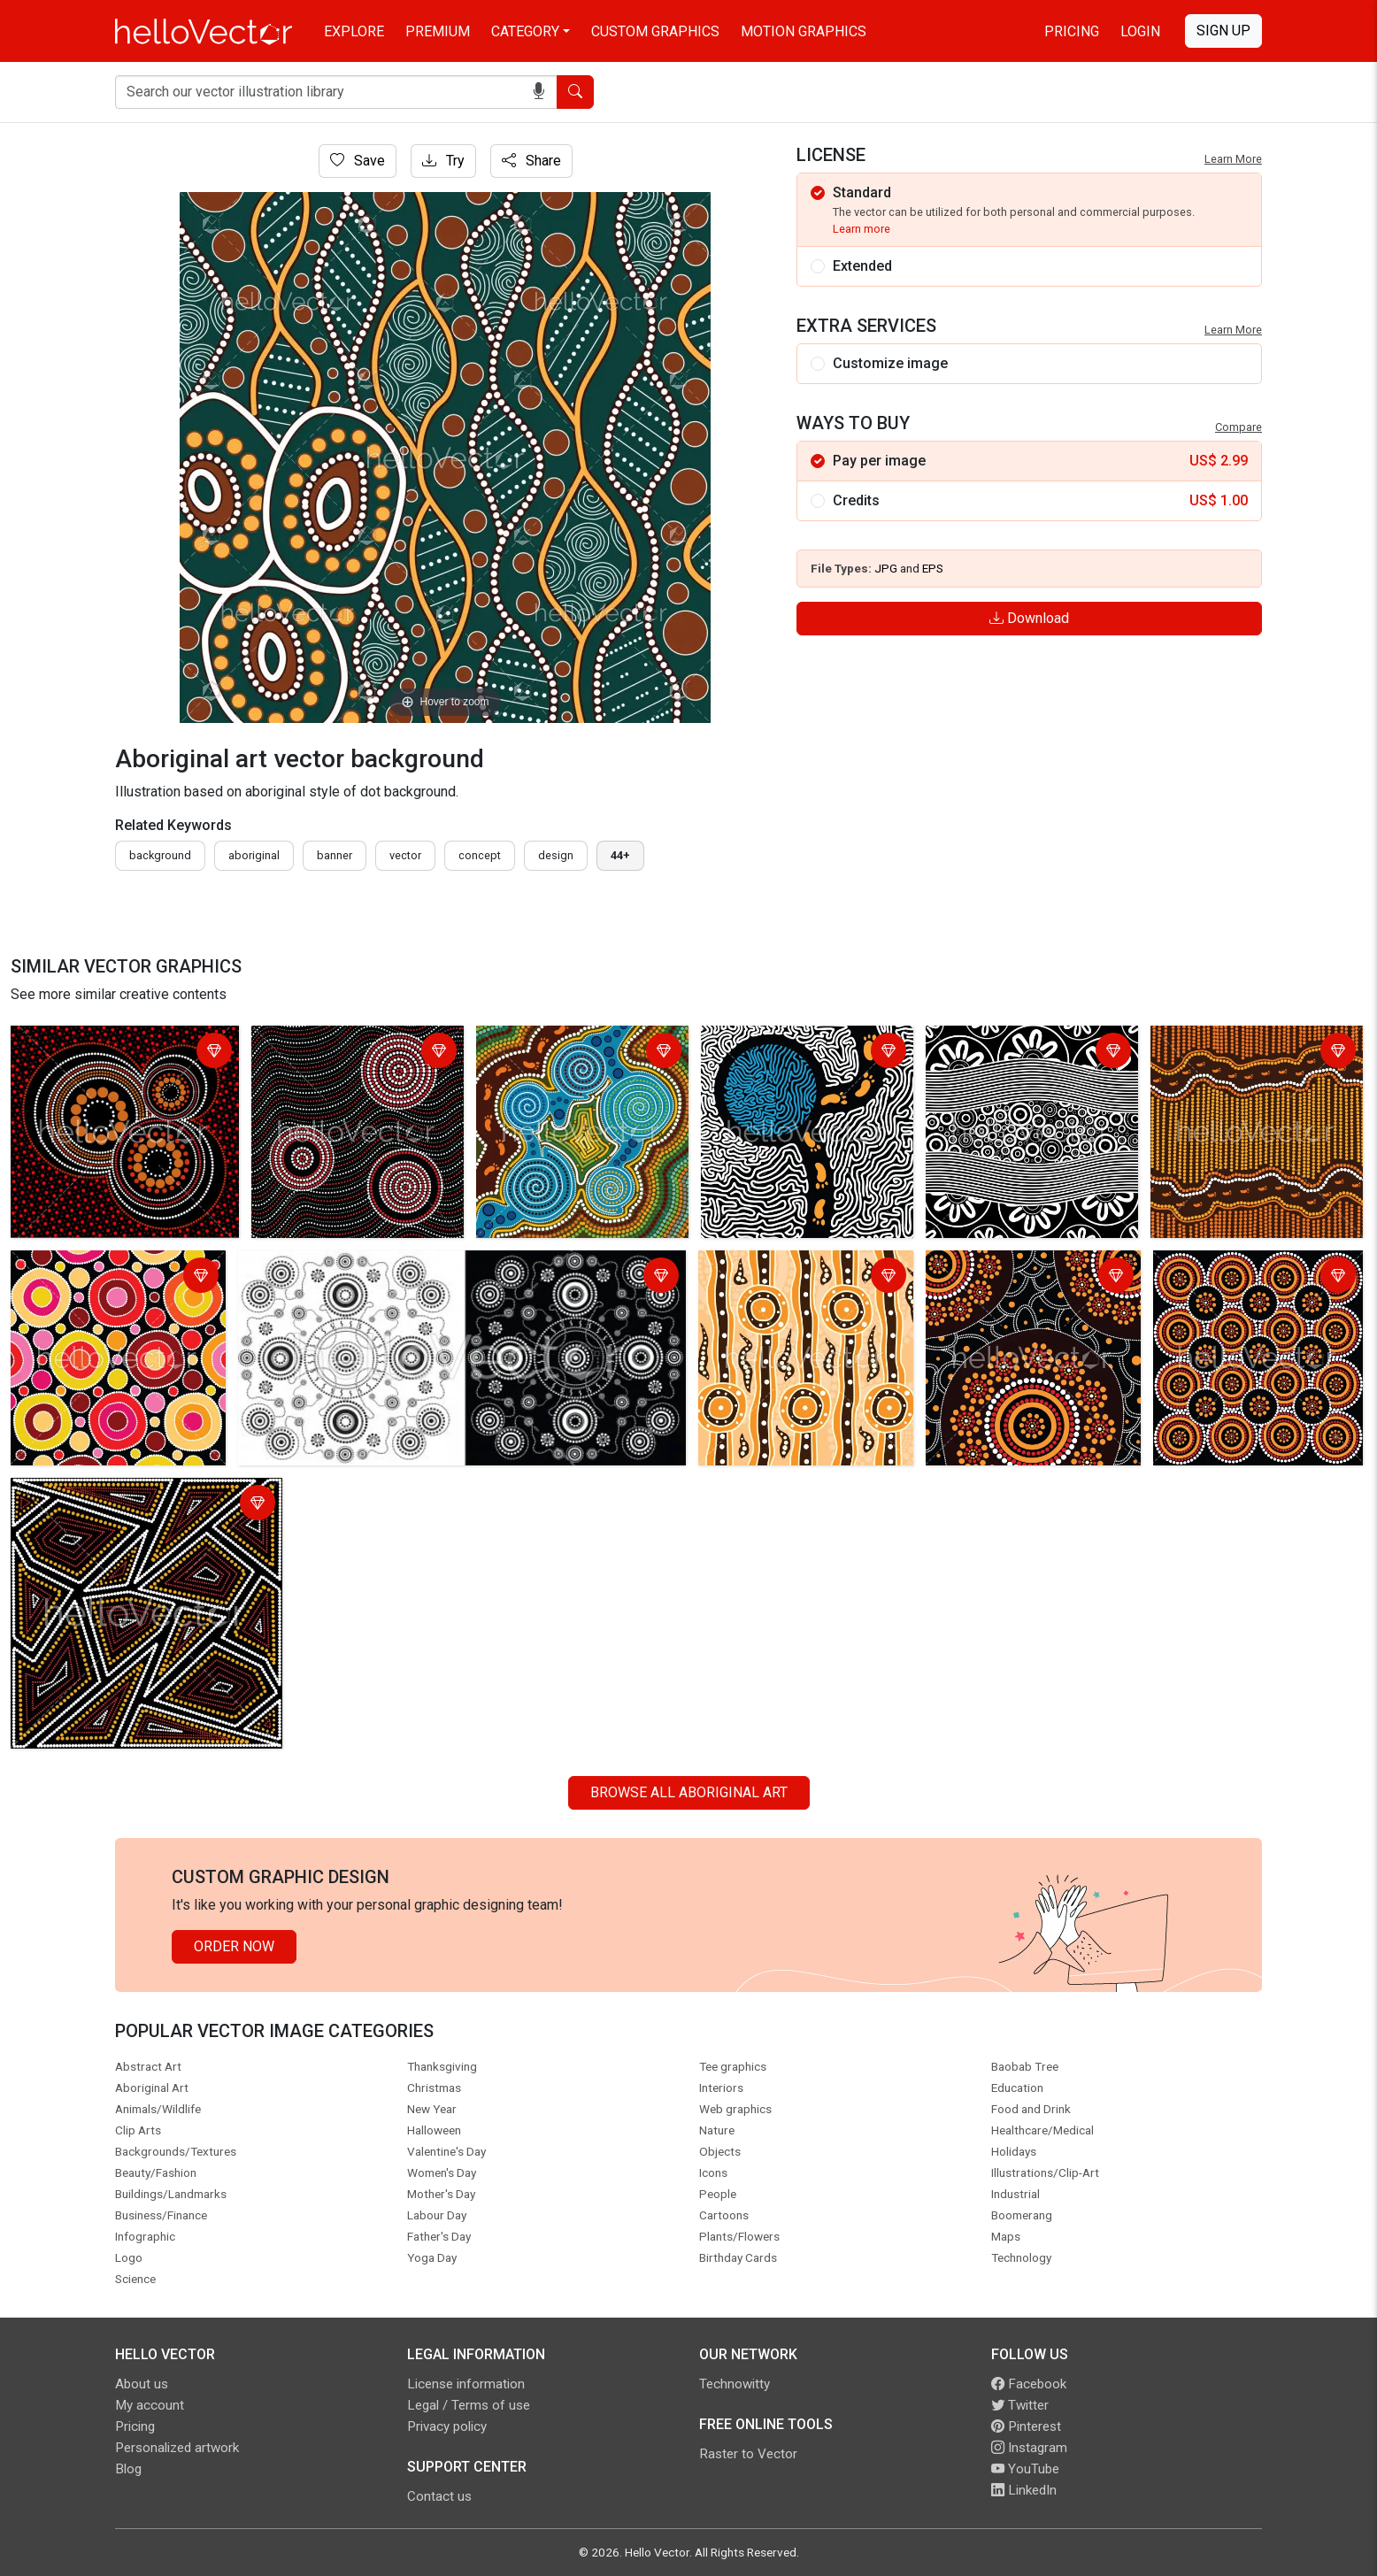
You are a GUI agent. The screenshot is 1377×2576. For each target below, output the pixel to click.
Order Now (234, 1946)
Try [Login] (443, 160)
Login (1140, 31)
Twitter (1020, 2405)
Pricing (1071, 31)
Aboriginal (254, 855)
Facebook (1028, 2384)
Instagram (1029, 2448)
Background (160, 855)
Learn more (861, 228)
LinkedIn (1024, 2490)
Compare (1238, 427)
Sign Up (1223, 30)
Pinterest (1026, 2426)
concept (479, 855)
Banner (334, 855)
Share (531, 160)
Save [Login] (357, 160)
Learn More (1233, 158)
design (555, 855)
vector (405, 855)
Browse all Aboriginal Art (689, 1792)
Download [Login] (1029, 618)
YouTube (1025, 2469)
